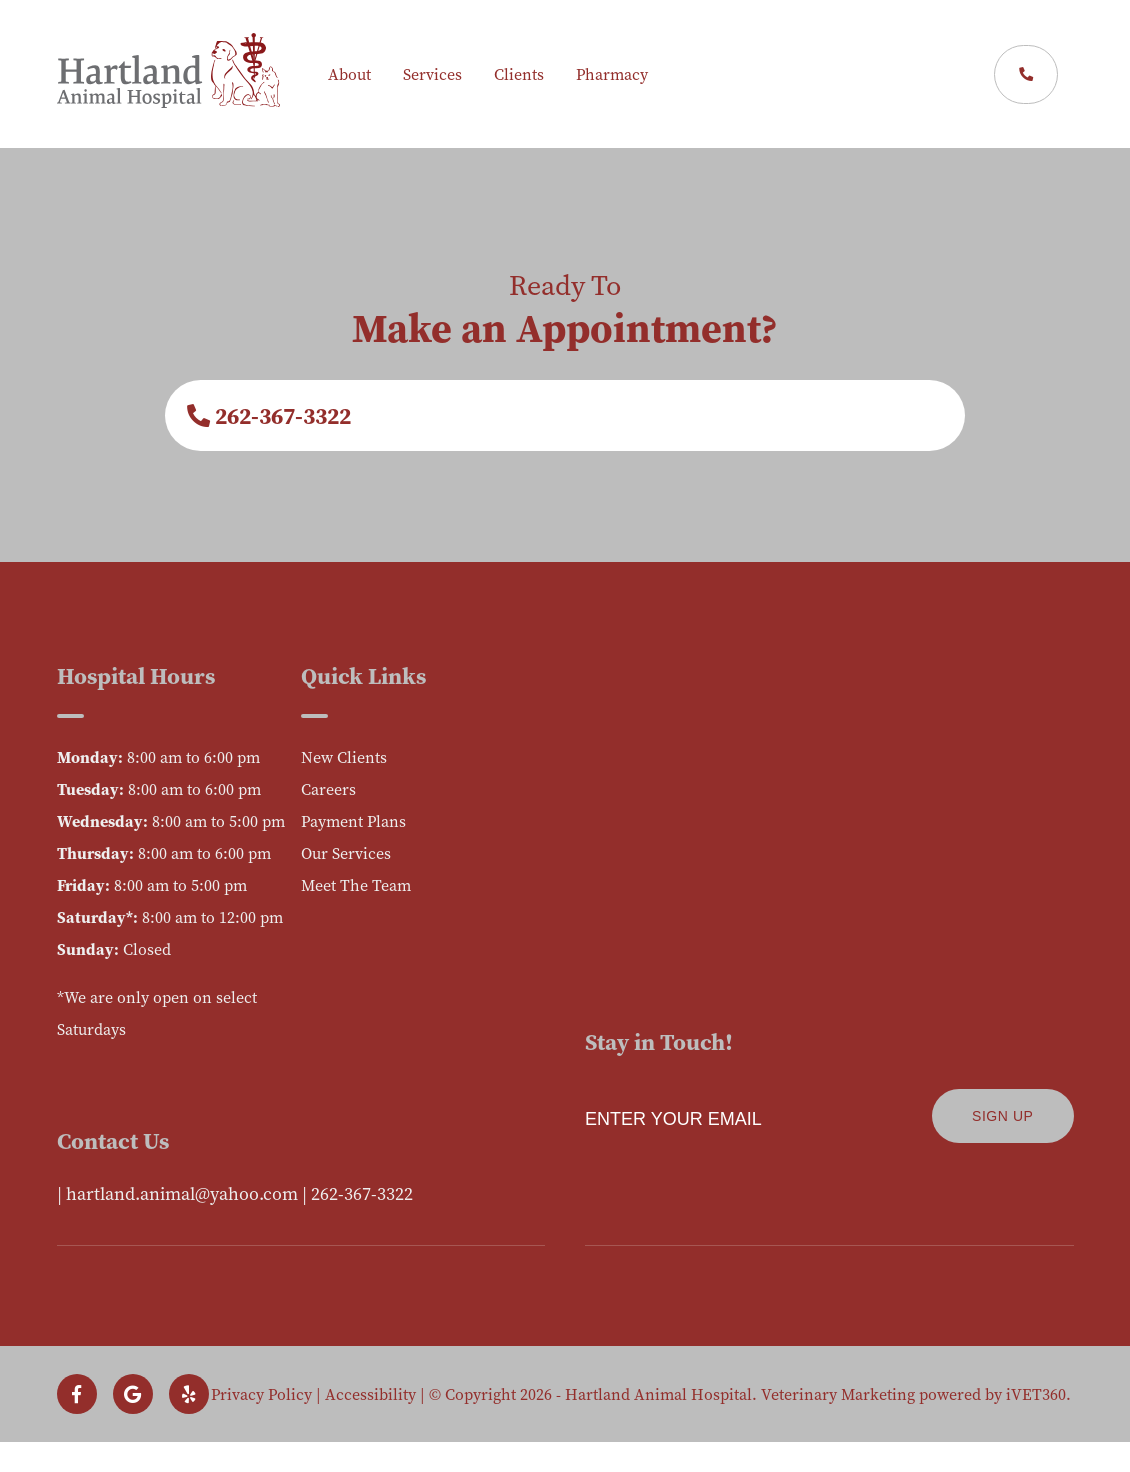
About (349, 74)
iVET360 (1036, 1394)
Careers (328, 789)
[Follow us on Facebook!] (77, 1394)
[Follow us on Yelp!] (189, 1394)
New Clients (344, 757)
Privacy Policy (261, 1394)
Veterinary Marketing (838, 1394)
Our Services (346, 853)
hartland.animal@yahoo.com (182, 1193)
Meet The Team (356, 885)
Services (432, 74)
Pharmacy (612, 74)
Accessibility (370, 1394)
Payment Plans (353, 821)
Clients (519, 74)
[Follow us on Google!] (133, 1394)
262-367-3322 (269, 415)
